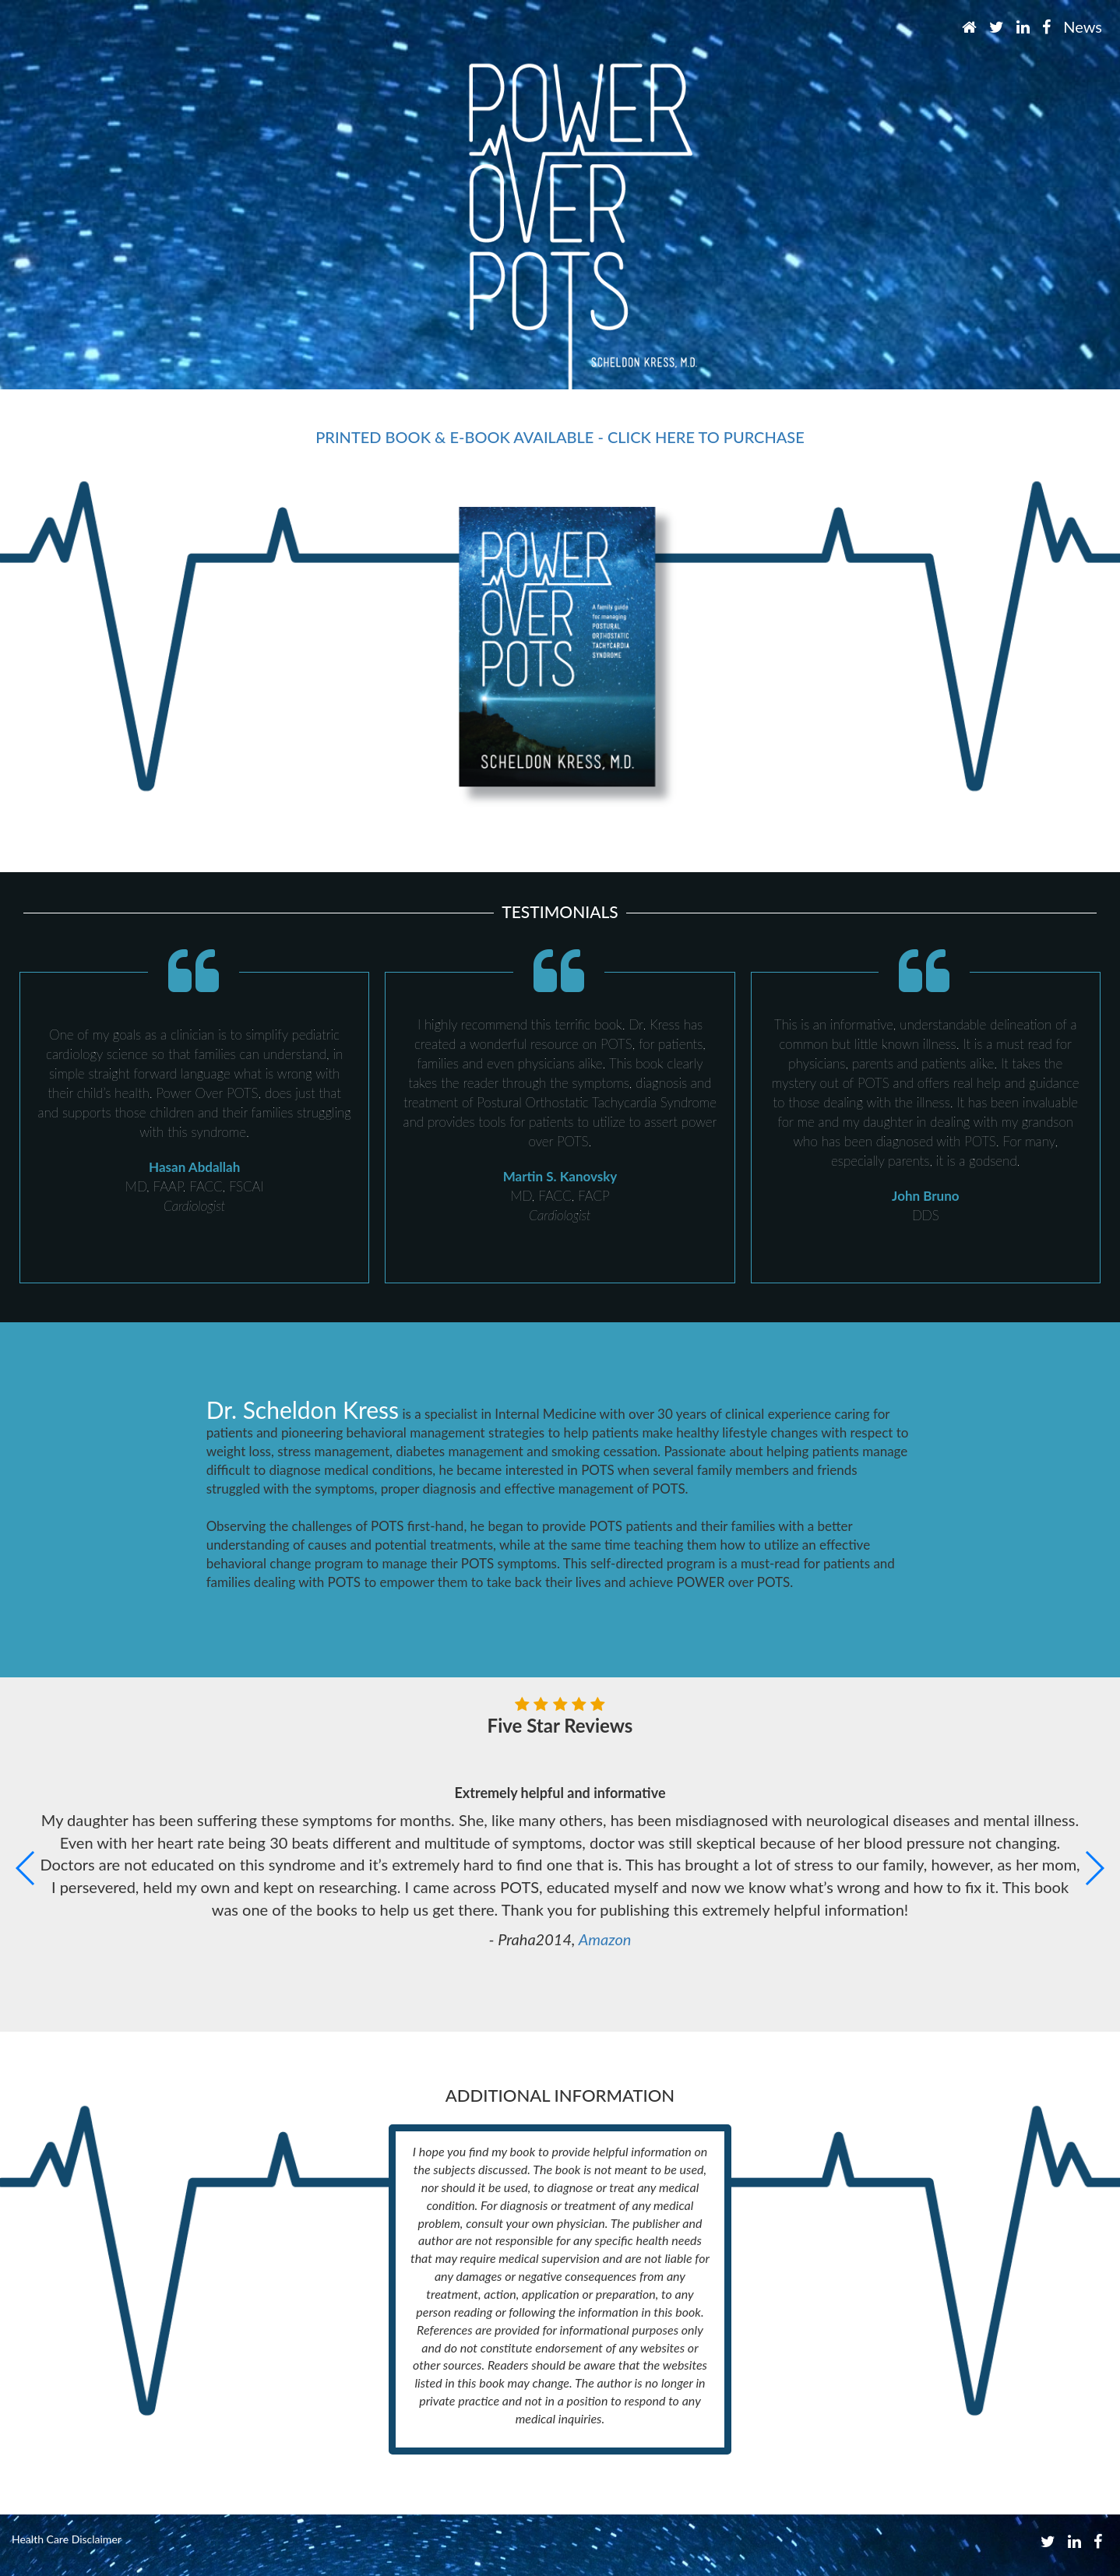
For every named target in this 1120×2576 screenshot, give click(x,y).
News (1082, 26)
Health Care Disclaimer (67, 2539)
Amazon (605, 1939)
